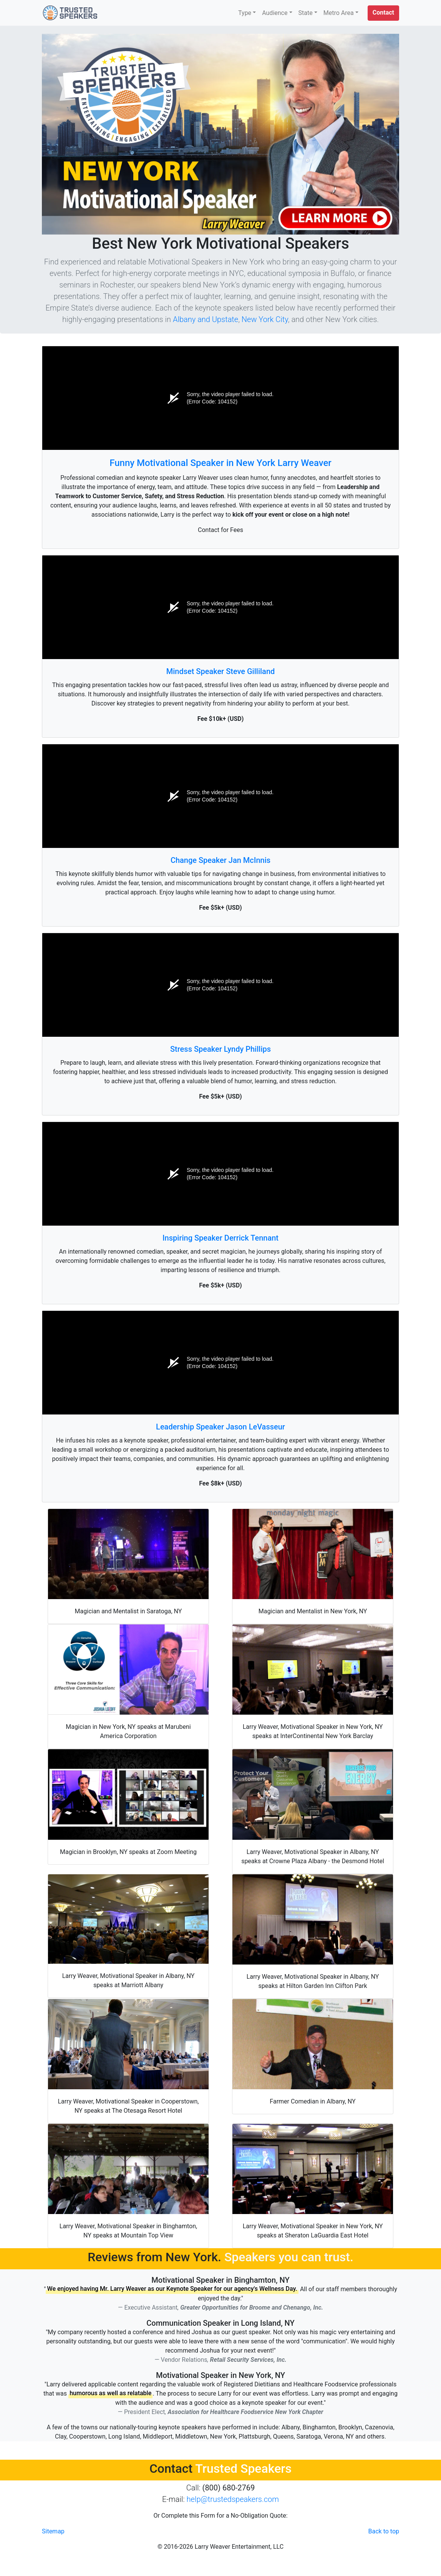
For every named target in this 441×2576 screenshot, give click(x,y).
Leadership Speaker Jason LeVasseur (220, 1426)
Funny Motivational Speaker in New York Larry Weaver (220, 463)
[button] (383, 13)
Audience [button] (274, 13)
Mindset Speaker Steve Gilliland (220, 671)
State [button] (305, 13)
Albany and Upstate (205, 319)
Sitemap (53, 2531)
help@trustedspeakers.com (233, 2499)
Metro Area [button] (338, 13)
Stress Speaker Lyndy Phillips (220, 1049)
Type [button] (244, 13)
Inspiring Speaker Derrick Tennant (220, 1238)
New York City (265, 319)
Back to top (383, 2531)
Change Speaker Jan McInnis (220, 860)
